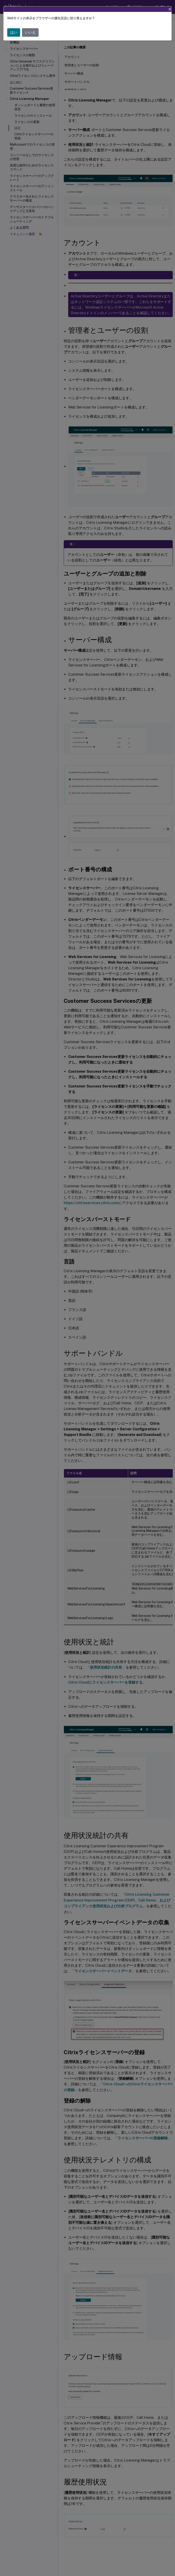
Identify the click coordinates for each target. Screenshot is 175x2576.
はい (13, 32)
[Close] (170, 9)
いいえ (30, 32)
